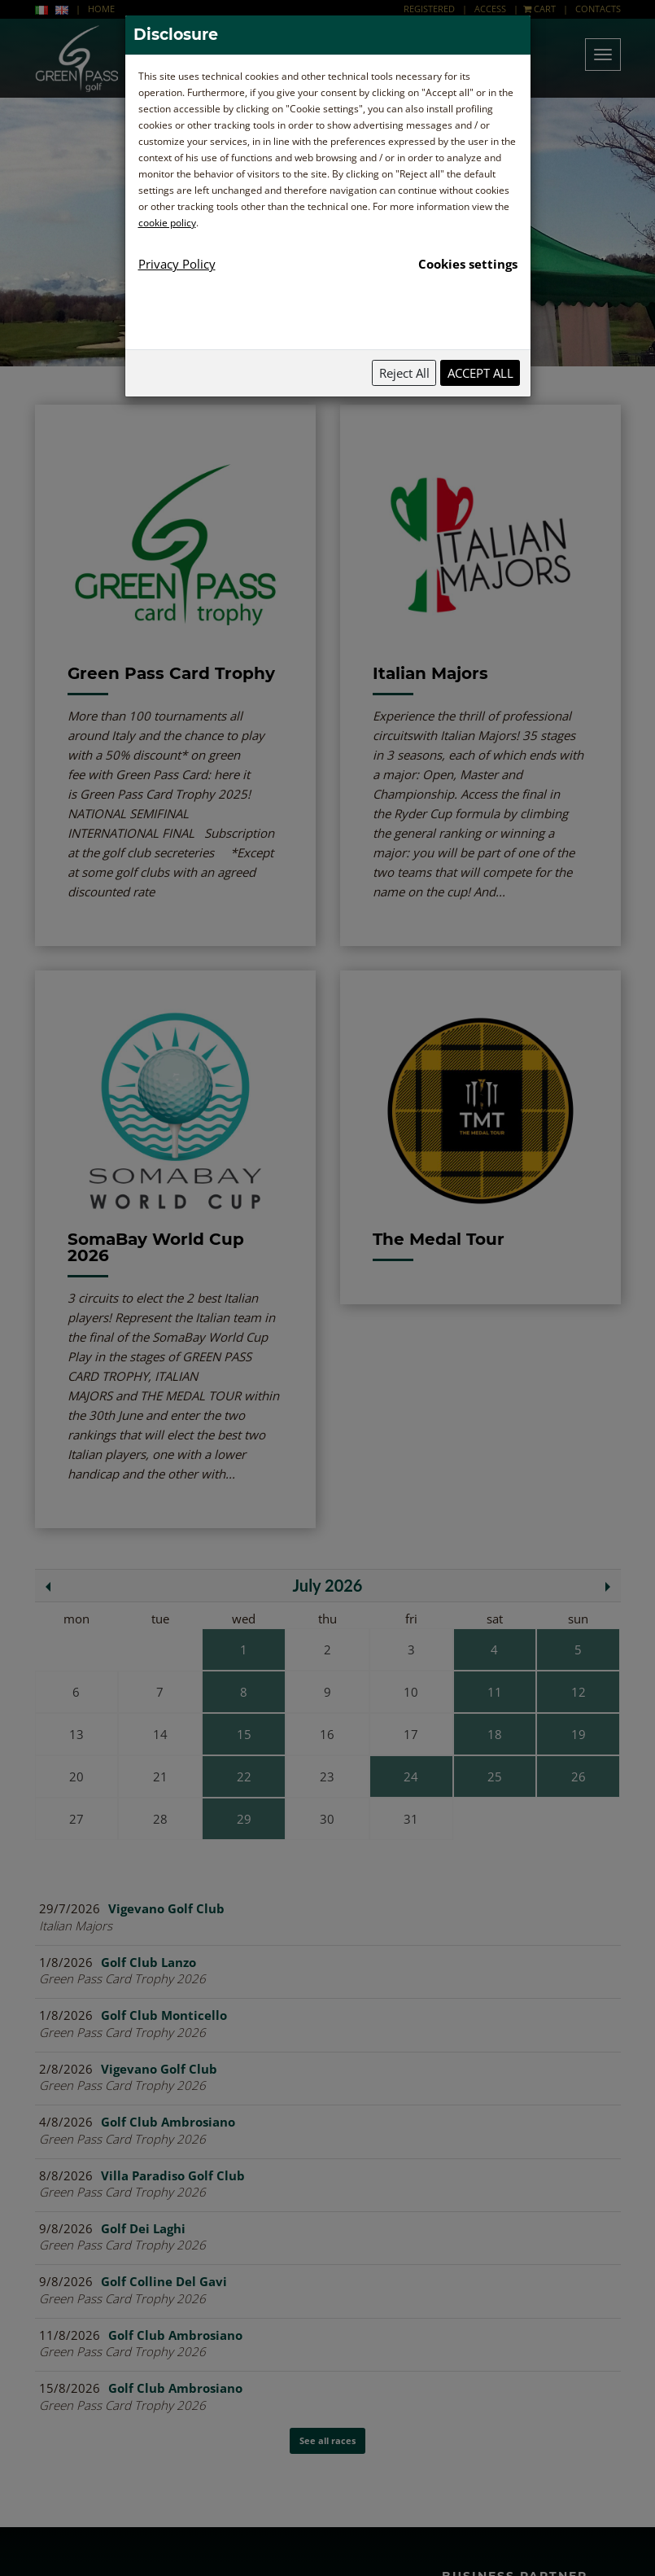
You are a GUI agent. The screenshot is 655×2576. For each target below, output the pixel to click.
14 (160, 1734)
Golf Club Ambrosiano (168, 2122)
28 (160, 1819)
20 (76, 1776)
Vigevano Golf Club (166, 1908)
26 (578, 1776)
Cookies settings (467, 264)
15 (244, 1734)
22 (244, 1776)
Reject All (404, 373)
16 (327, 1734)
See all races (327, 2157)
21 (160, 1776)
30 (327, 1819)
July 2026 (328, 1585)
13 (76, 1734)
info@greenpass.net (314, 2414)
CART (539, 8)
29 (244, 1819)
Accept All (480, 373)
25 (494, 1776)
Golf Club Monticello (164, 2015)
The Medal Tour (438, 1239)
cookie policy (167, 223)
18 (494, 1734)
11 (494, 1692)
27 (76, 1819)
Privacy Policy (177, 264)
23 (327, 1776)
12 (578, 1692)
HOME (101, 8)
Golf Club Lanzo (148, 1962)
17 (411, 1734)
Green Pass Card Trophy (171, 673)
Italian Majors (430, 673)
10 (411, 1692)
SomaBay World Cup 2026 (156, 1247)
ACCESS (490, 8)
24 (411, 1776)
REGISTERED (430, 8)
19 (578, 1734)
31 (411, 1819)
